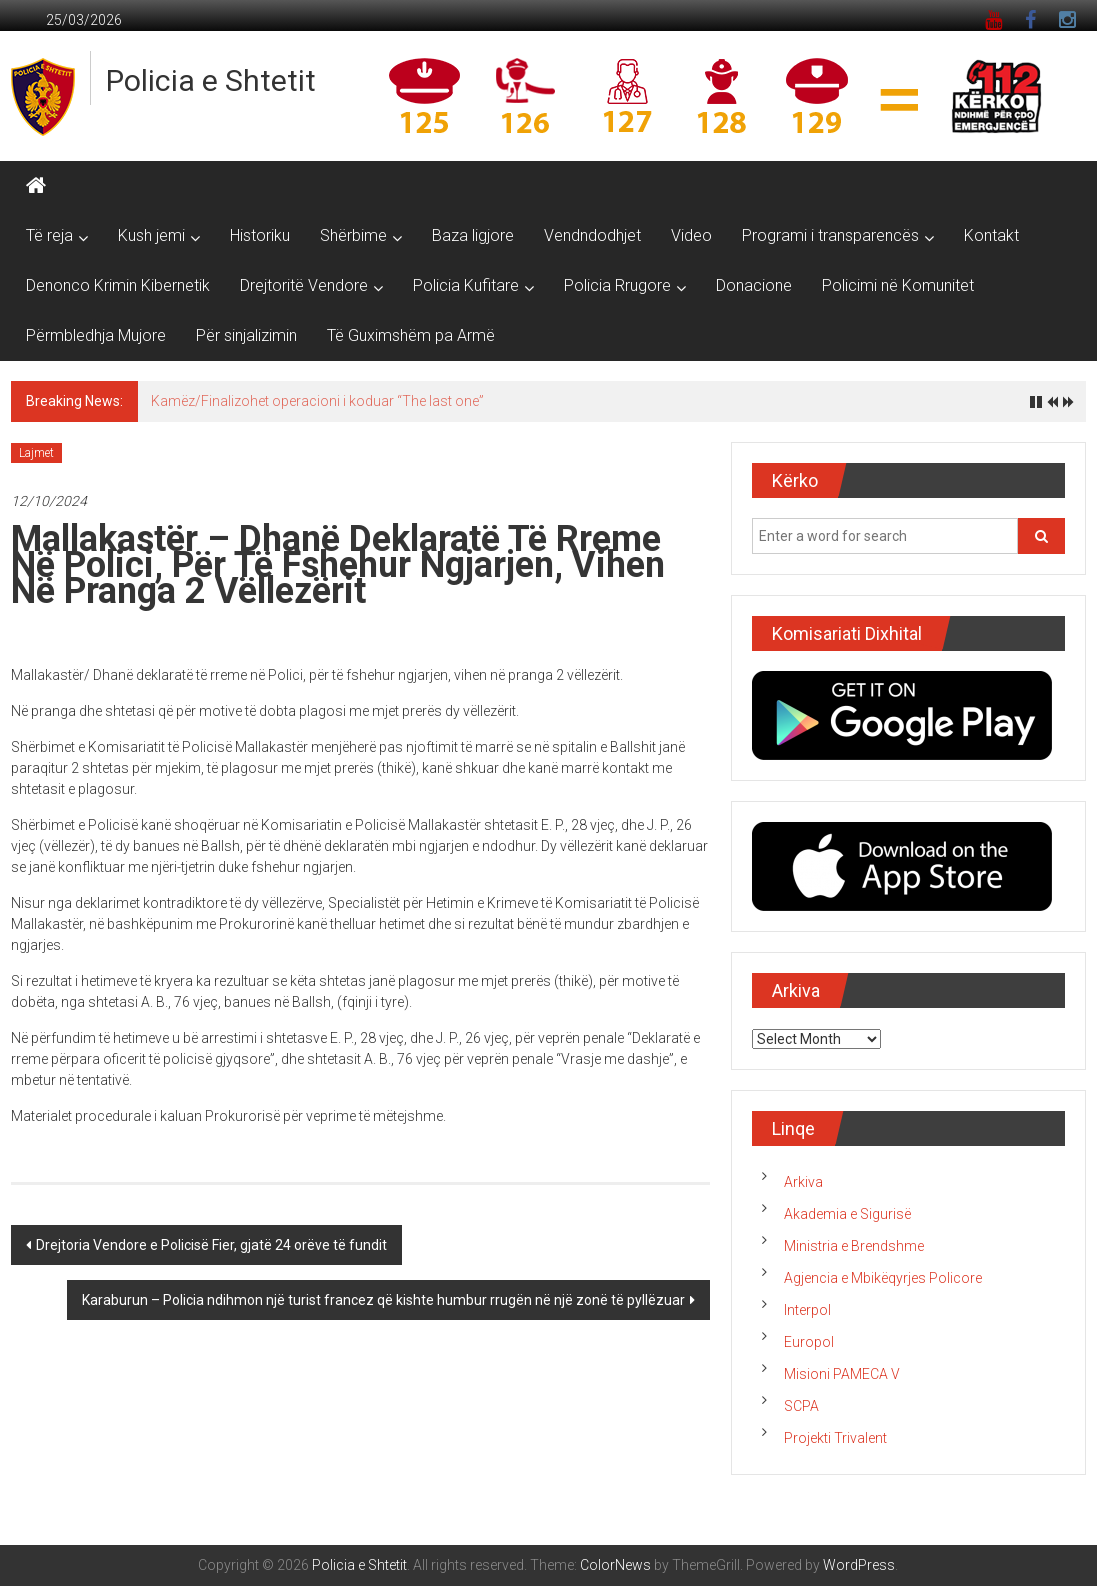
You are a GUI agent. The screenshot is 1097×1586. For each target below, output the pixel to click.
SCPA (801, 1406)
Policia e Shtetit (211, 80)
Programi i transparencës (830, 235)
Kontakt (991, 235)
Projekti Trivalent (835, 1438)
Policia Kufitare (466, 285)
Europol (809, 1342)
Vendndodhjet (592, 235)
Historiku (260, 235)
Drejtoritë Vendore (304, 285)
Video (691, 235)
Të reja (49, 235)
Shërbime (353, 235)
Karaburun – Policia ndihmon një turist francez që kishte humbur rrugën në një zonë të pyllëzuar (383, 1300)
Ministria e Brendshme (854, 1246)
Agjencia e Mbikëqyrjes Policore (883, 1278)
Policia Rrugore (617, 285)
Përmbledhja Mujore (96, 335)
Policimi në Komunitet (898, 285)
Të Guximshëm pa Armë (411, 335)
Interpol (807, 1310)
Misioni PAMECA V (842, 1374)
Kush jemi (151, 235)
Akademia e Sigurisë (847, 1214)
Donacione (754, 285)
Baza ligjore (473, 235)
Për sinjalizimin (246, 335)
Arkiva (803, 1182)
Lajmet (36, 453)
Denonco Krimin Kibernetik (118, 285)
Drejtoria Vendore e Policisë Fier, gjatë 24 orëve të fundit (211, 1245)
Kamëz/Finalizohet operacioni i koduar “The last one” (317, 401)
